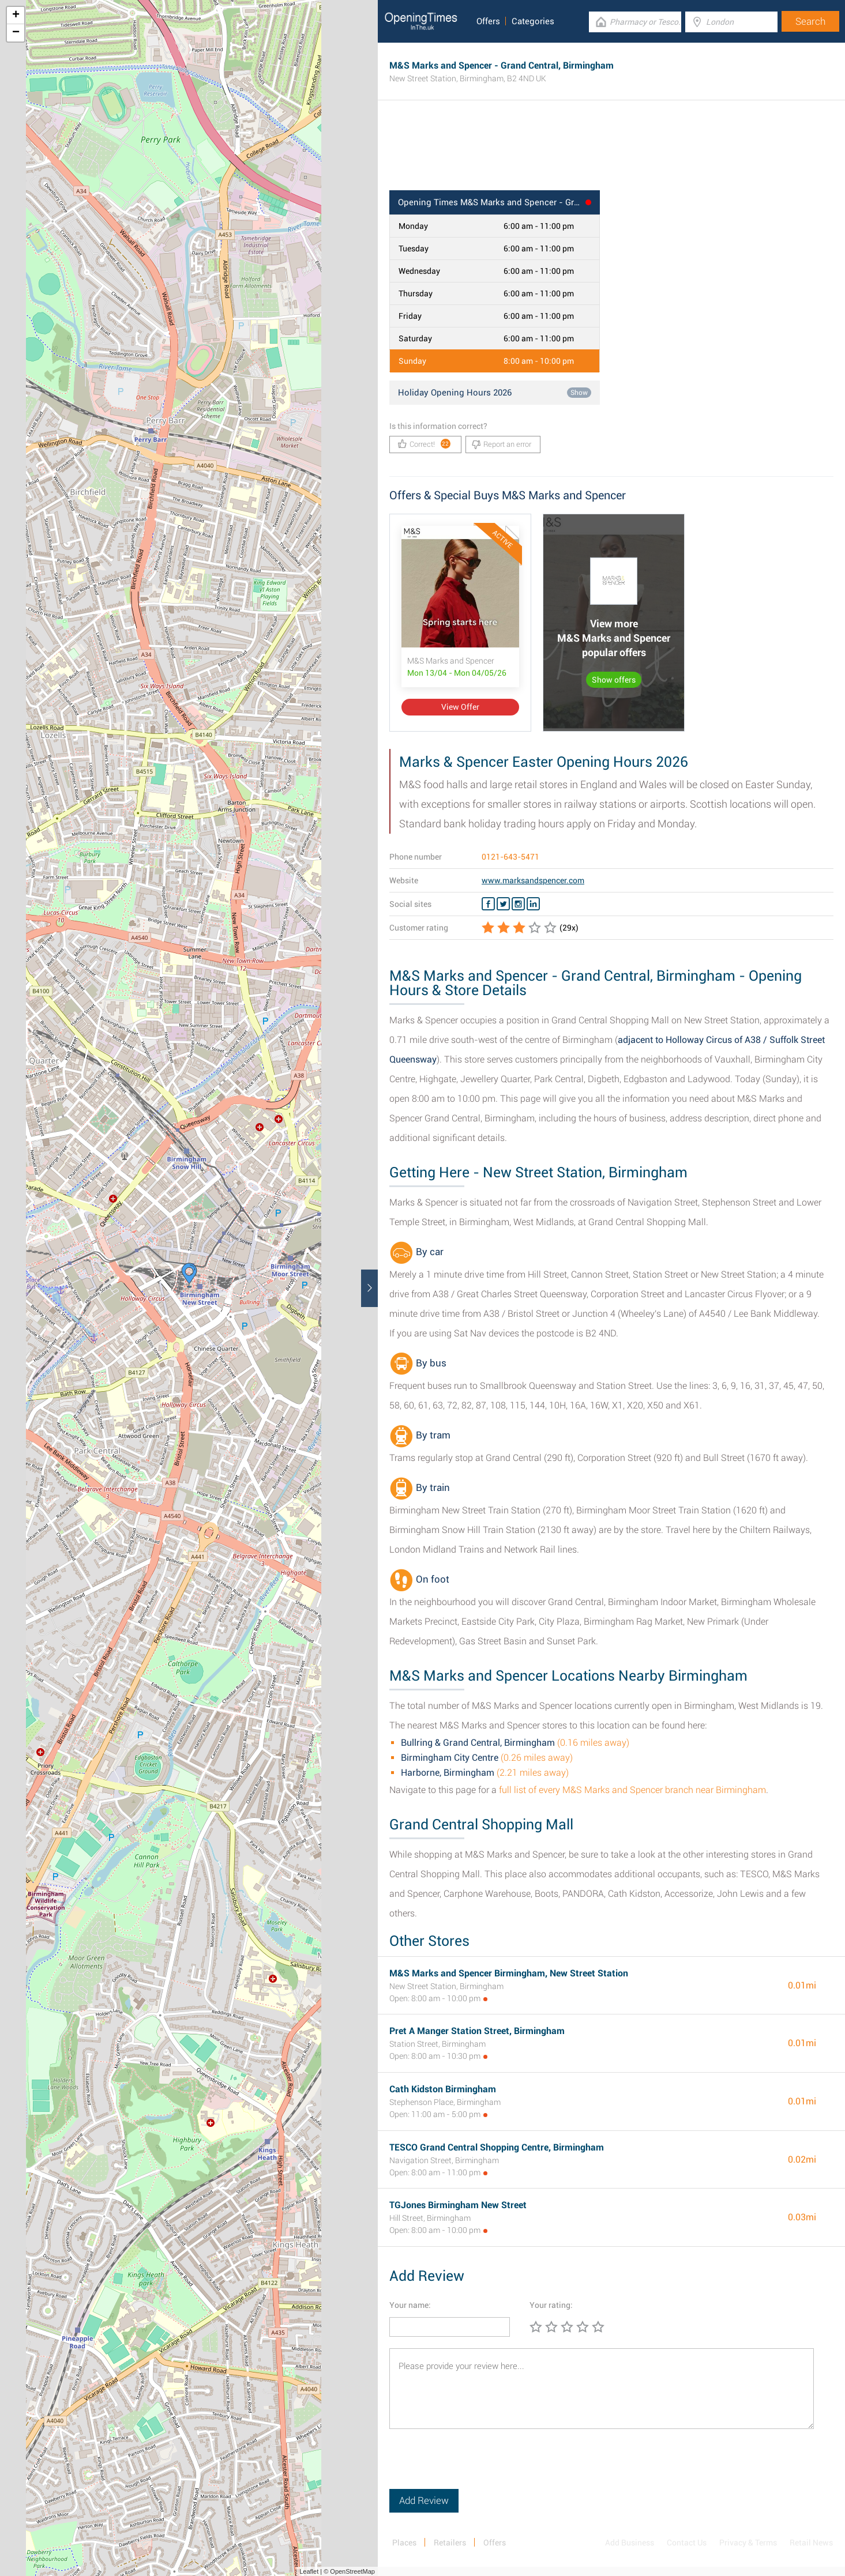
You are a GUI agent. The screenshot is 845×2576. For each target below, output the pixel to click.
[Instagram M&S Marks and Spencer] (518, 904)
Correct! (424, 444)
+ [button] (16, 15)
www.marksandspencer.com (533, 880)
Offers (488, 21)
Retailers (450, 2542)
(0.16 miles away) (515, 1742)
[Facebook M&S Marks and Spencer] (488, 904)
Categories (533, 21)
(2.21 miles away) (485, 1772)
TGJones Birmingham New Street (458, 2205)
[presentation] (477, 2466)
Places (404, 2542)
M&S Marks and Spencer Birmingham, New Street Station (508, 1973)
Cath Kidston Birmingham (442, 2089)
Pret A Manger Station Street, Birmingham (477, 2030)
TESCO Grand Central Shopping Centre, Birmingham (496, 2147)
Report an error (501, 444)
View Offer (460, 706)
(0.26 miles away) (487, 1757)
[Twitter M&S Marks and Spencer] (503, 904)
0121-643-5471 (510, 856)
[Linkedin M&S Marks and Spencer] (533, 904)
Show (579, 393)
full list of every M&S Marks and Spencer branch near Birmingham (632, 1789)
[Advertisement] (611, 153)
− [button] (16, 33)
